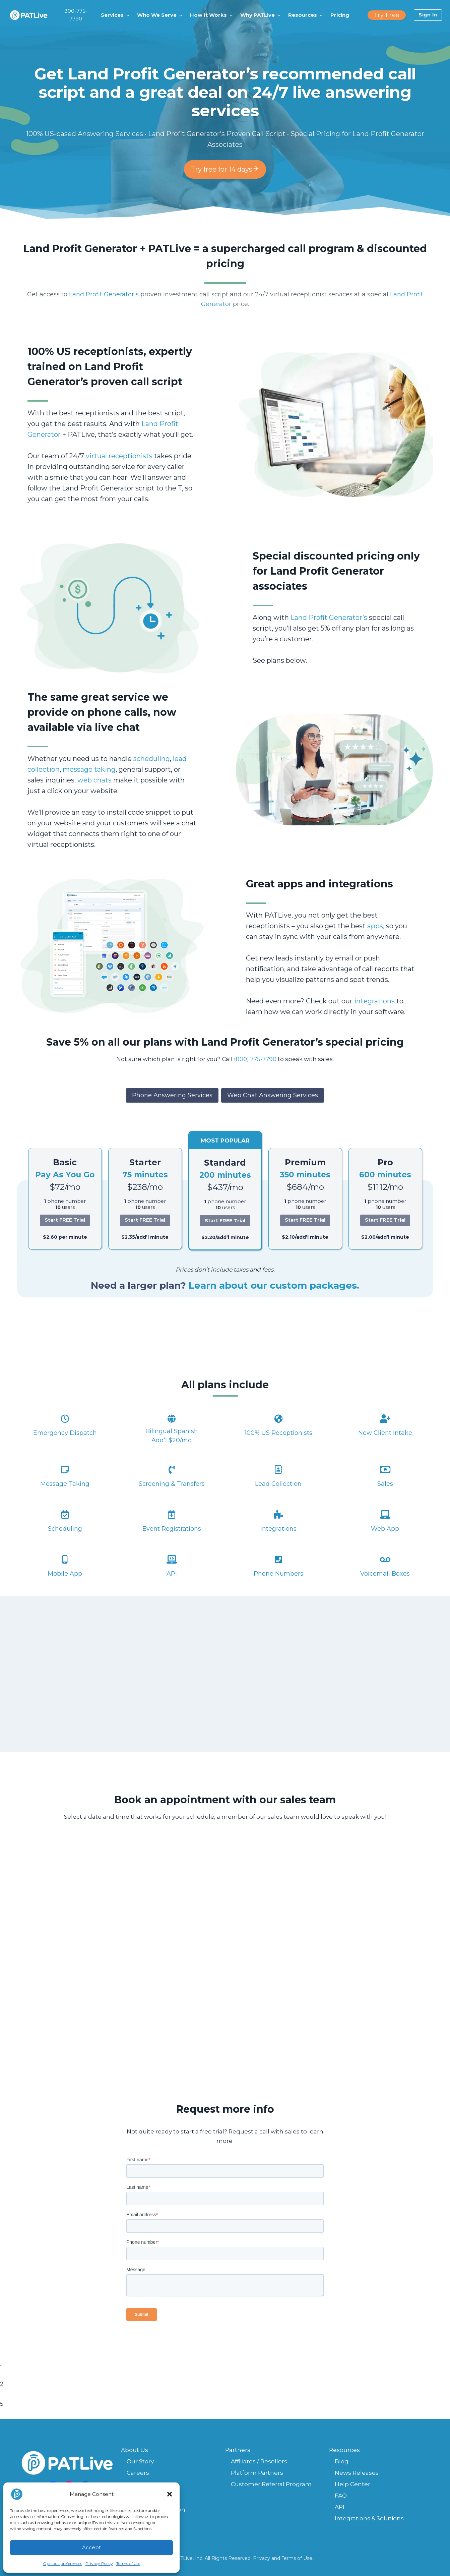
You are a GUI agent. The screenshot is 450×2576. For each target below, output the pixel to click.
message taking (89, 769)
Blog (341, 2461)
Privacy (261, 2558)
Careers (138, 2472)
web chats (94, 780)
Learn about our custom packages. (274, 1285)
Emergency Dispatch (65, 1433)
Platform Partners (257, 2472)
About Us (134, 2450)
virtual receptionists (119, 456)
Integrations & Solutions (369, 2518)
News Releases (357, 2472)
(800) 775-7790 (255, 1059)
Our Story (140, 2461)
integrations (374, 1001)
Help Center (352, 2484)
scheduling (151, 759)
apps (375, 926)
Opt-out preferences (62, 2563)
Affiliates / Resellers (259, 2461)
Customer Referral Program (271, 2484)
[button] (169, 2494)
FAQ (341, 2495)
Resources (344, 2450)
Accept (91, 2547)
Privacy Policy (99, 2563)
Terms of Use (128, 2563)
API (339, 2507)
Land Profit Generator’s (104, 294)
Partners (237, 2450)
